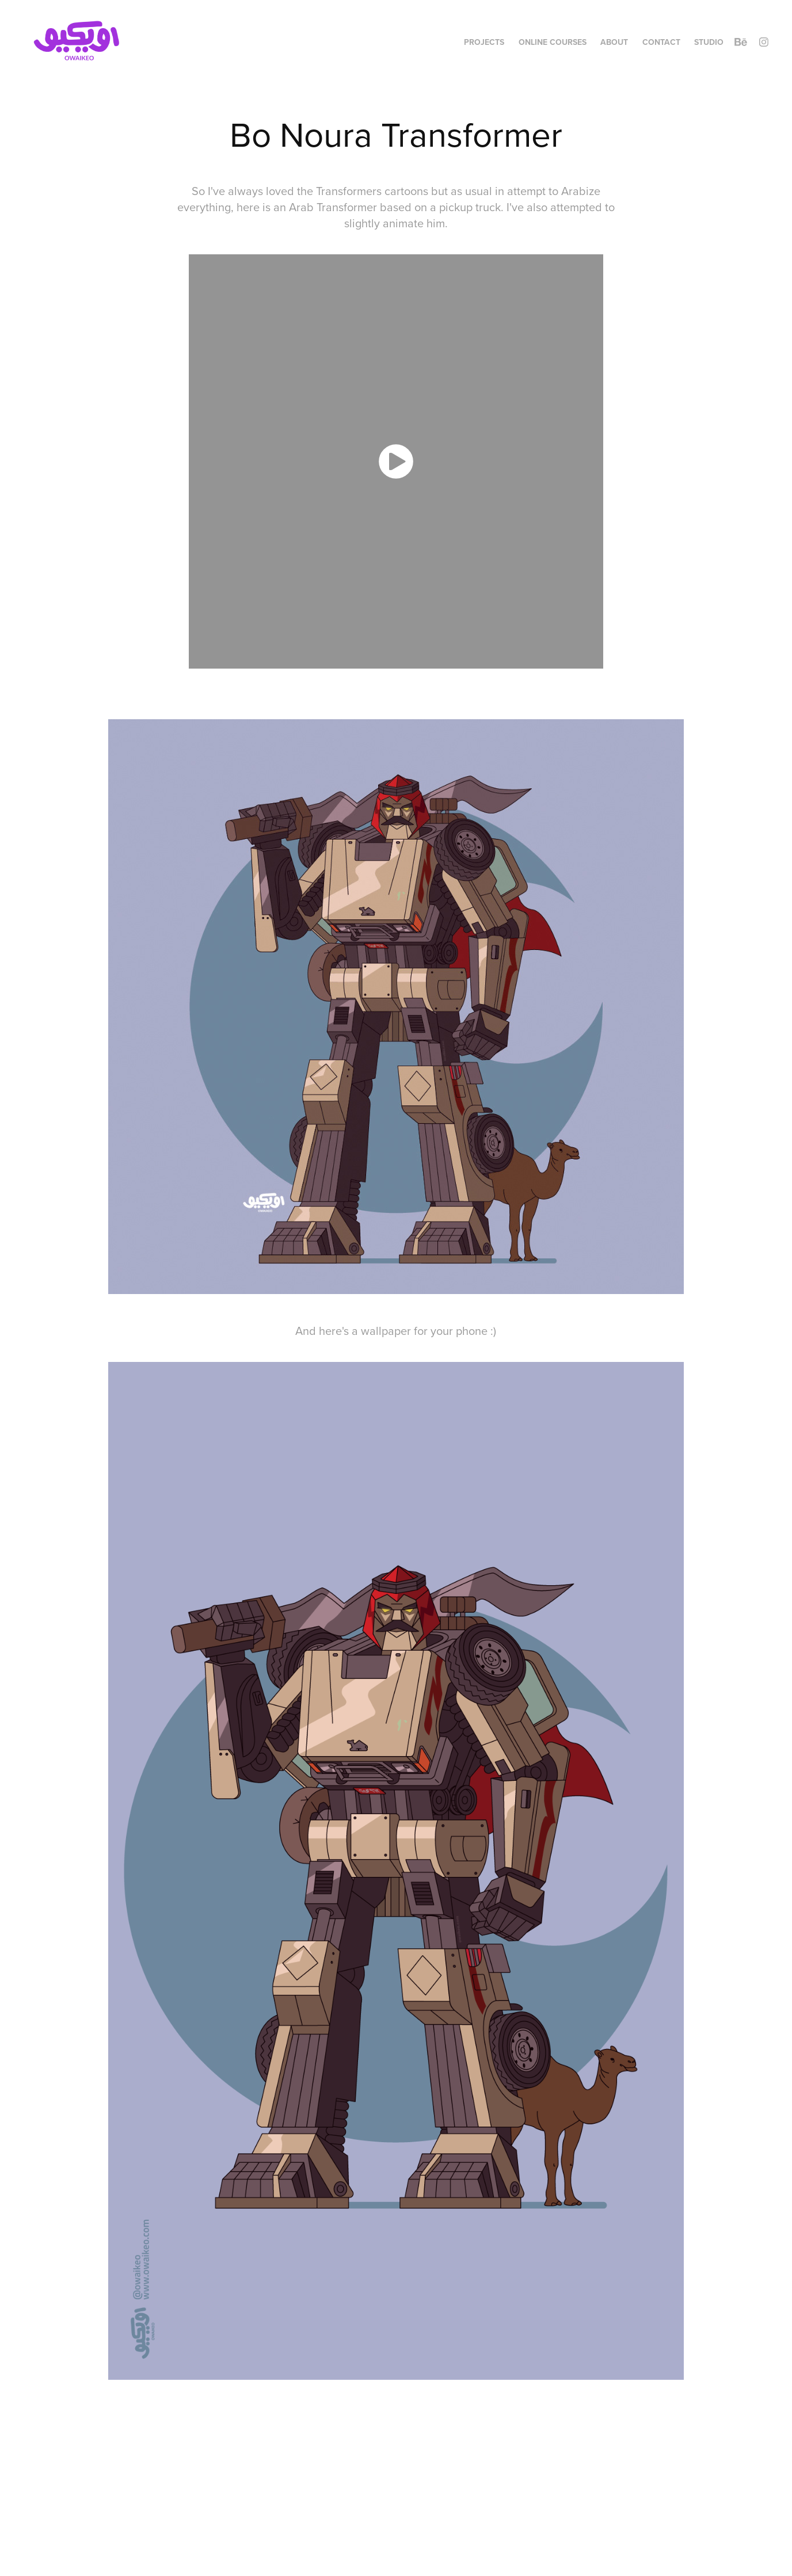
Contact (661, 42)
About (614, 42)
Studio (709, 42)
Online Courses (553, 42)
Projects (484, 42)
